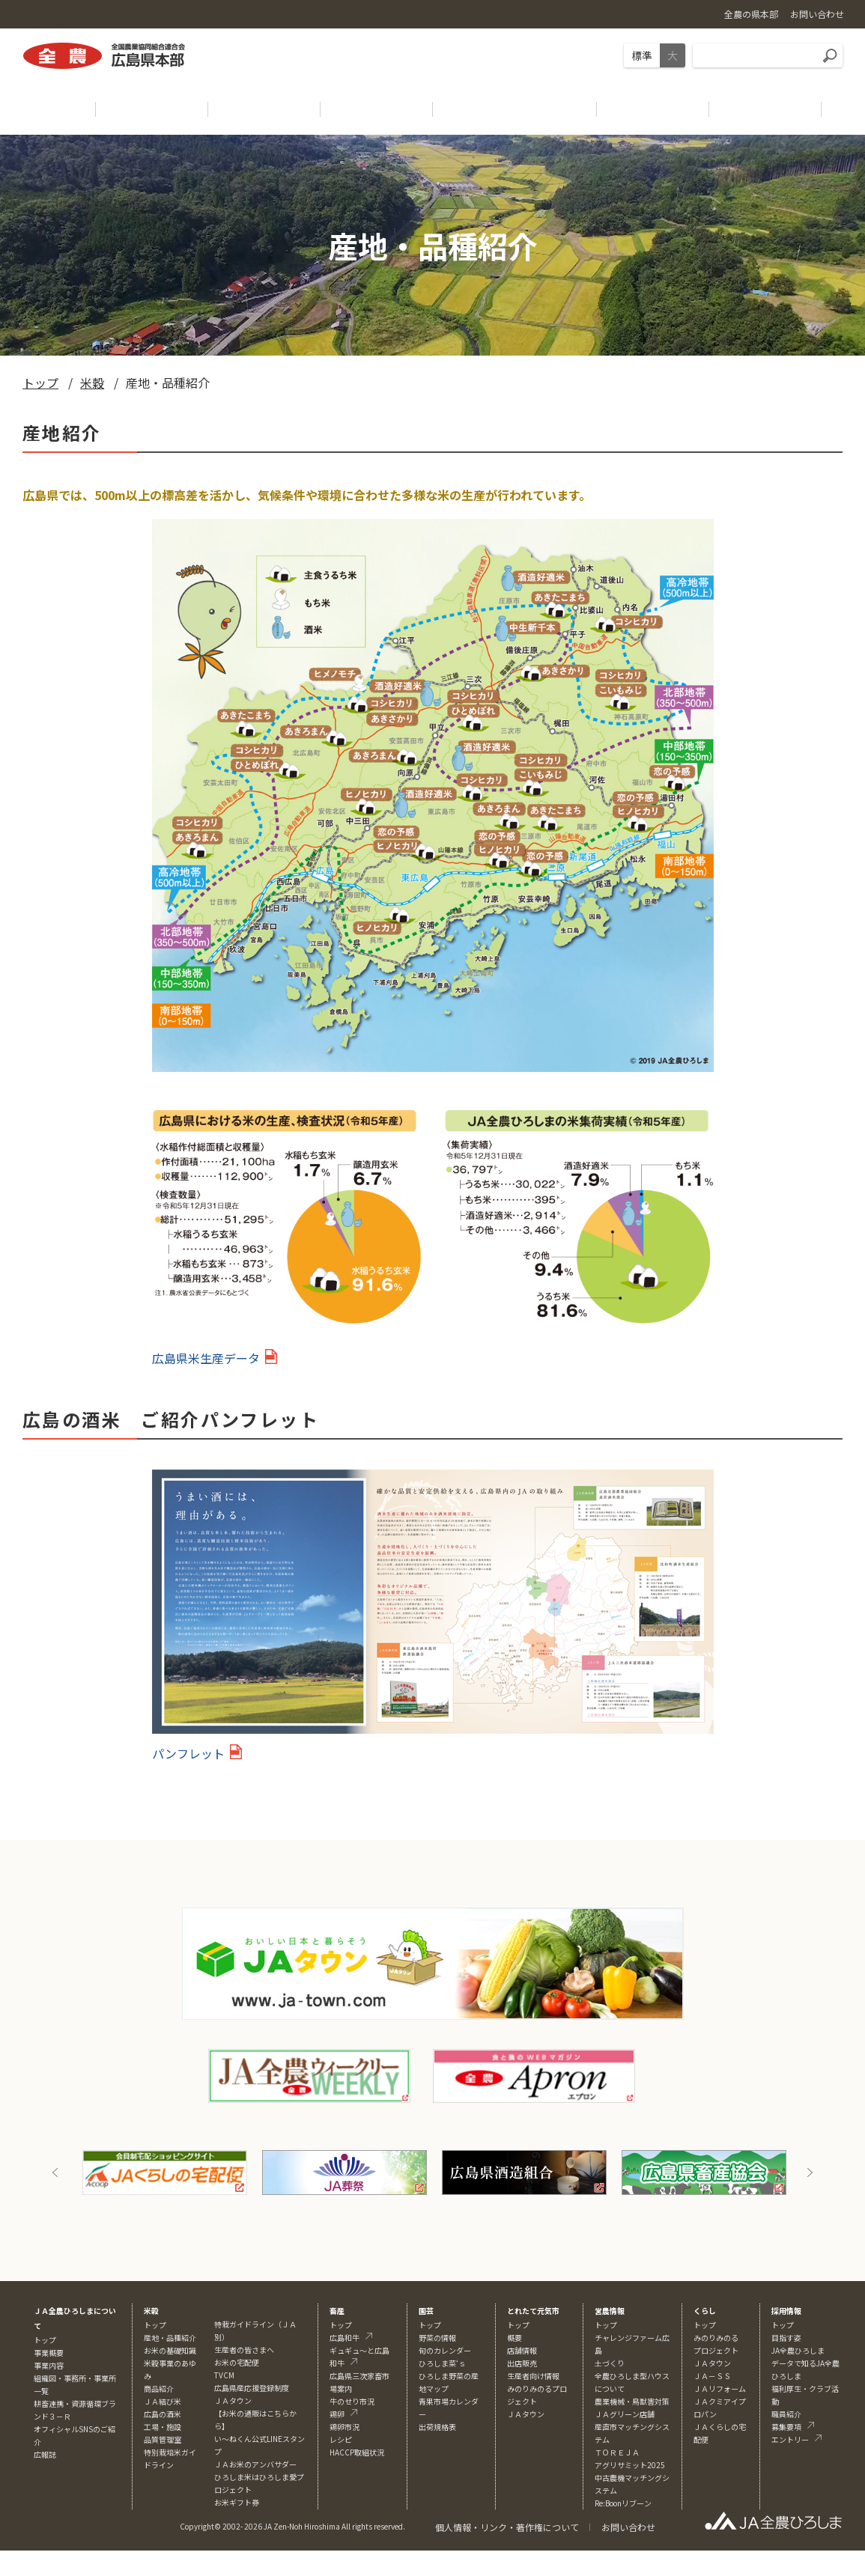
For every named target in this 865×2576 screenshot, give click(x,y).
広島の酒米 (162, 2414)
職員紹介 (786, 2414)
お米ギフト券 (236, 2502)
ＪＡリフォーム (719, 2388)
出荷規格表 (437, 2426)
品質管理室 (162, 2439)
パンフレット (188, 1753)
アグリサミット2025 (630, 2464)
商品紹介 (159, 2388)
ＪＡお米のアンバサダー (255, 2464)
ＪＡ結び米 (162, 2401)
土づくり (610, 2363)
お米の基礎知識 (170, 2350)
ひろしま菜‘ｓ (442, 2363)
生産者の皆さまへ (244, 2349)
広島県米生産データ (206, 1358)
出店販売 (522, 2363)
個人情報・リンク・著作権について (507, 2527)
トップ (40, 383)
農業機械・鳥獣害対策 (632, 2401)
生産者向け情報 (533, 2375)
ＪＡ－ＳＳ (712, 2375)
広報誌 (45, 2454)
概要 (514, 2337)
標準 (641, 55)
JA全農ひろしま (798, 2350)
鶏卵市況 (344, 2426)
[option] (165, 2172)
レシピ (341, 2439)
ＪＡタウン (525, 2414)
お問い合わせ (628, 2527)
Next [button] (809, 2172)
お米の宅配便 (236, 2362)
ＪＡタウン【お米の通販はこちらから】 (255, 2413)
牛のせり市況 (352, 2401)
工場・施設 (162, 2426)
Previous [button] (55, 2172)
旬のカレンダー (445, 2350)
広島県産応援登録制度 (251, 2387)
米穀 (92, 383)
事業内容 (49, 2365)
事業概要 (49, 2352)
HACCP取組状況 (357, 2452)
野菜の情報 (437, 2337)
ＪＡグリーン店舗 (625, 2414)
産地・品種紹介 (170, 2337)
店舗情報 (522, 2350)
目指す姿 (786, 2337)
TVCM (224, 2375)
